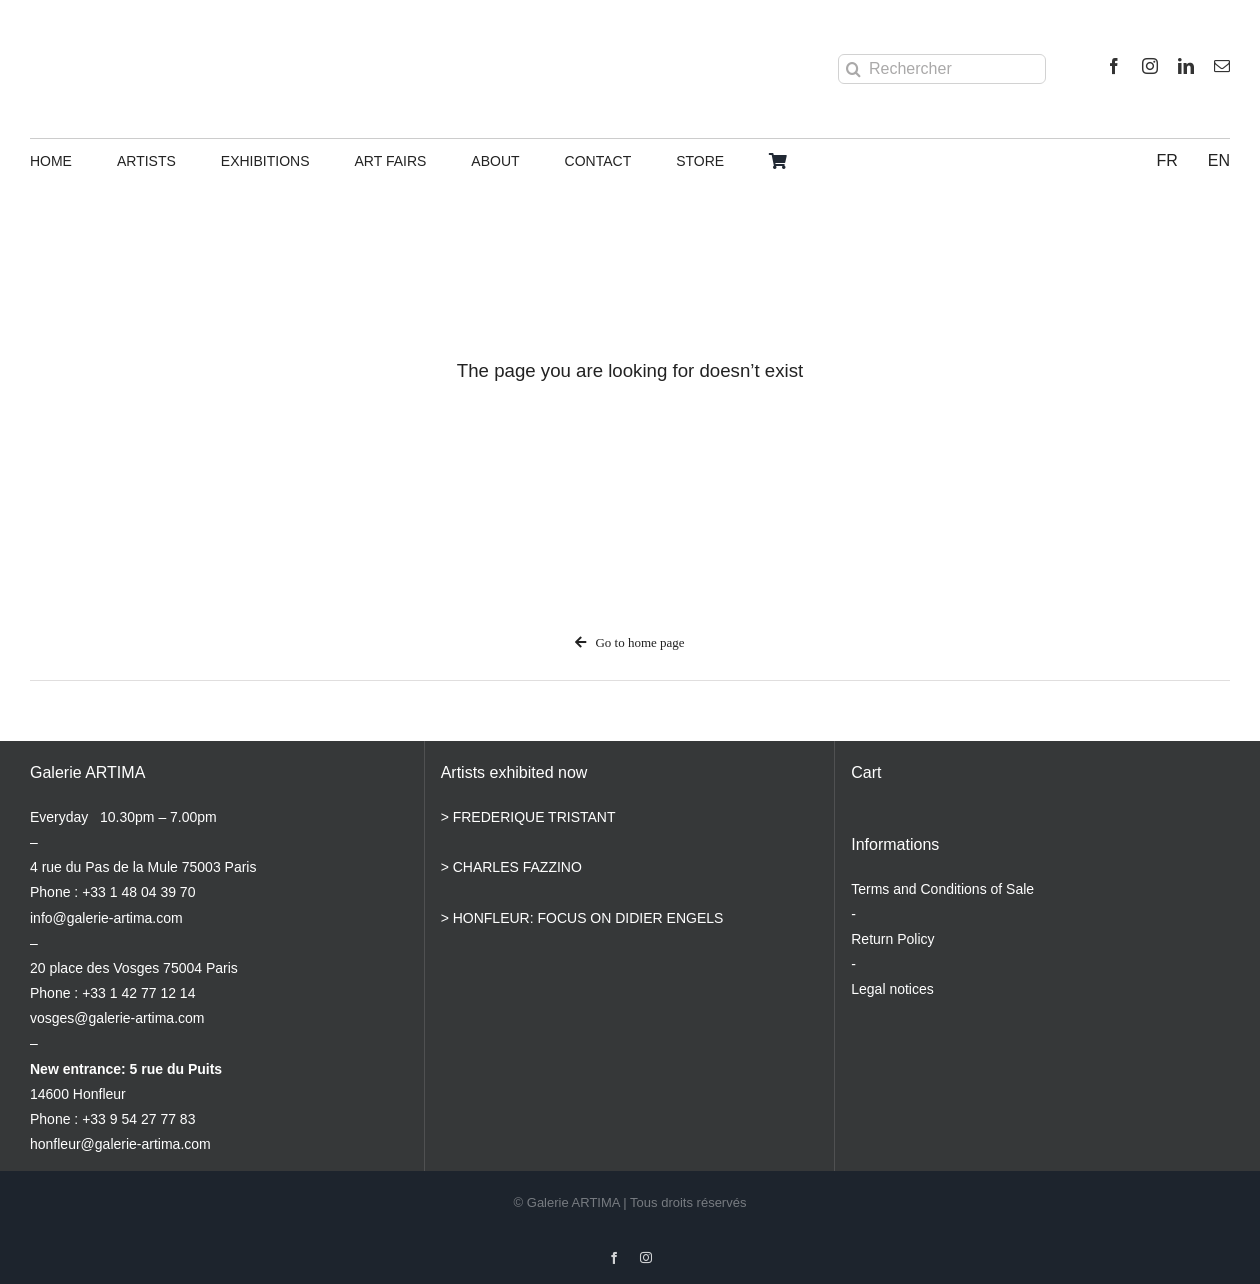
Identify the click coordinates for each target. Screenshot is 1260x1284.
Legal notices (892, 989)
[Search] (853, 69)
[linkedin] (1186, 66)
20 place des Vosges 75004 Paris (134, 968)
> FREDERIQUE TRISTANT (528, 817)
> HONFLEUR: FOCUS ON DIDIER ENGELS (582, 918)
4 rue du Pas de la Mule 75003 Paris (143, 867)
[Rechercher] (942, 69)
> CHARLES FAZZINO (511, 867)
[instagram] (1150, 66)
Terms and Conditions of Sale (942, 889)
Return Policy (892, 939)
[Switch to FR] (1166, 161)
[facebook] (1114, 66)
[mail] (1222, 66)
